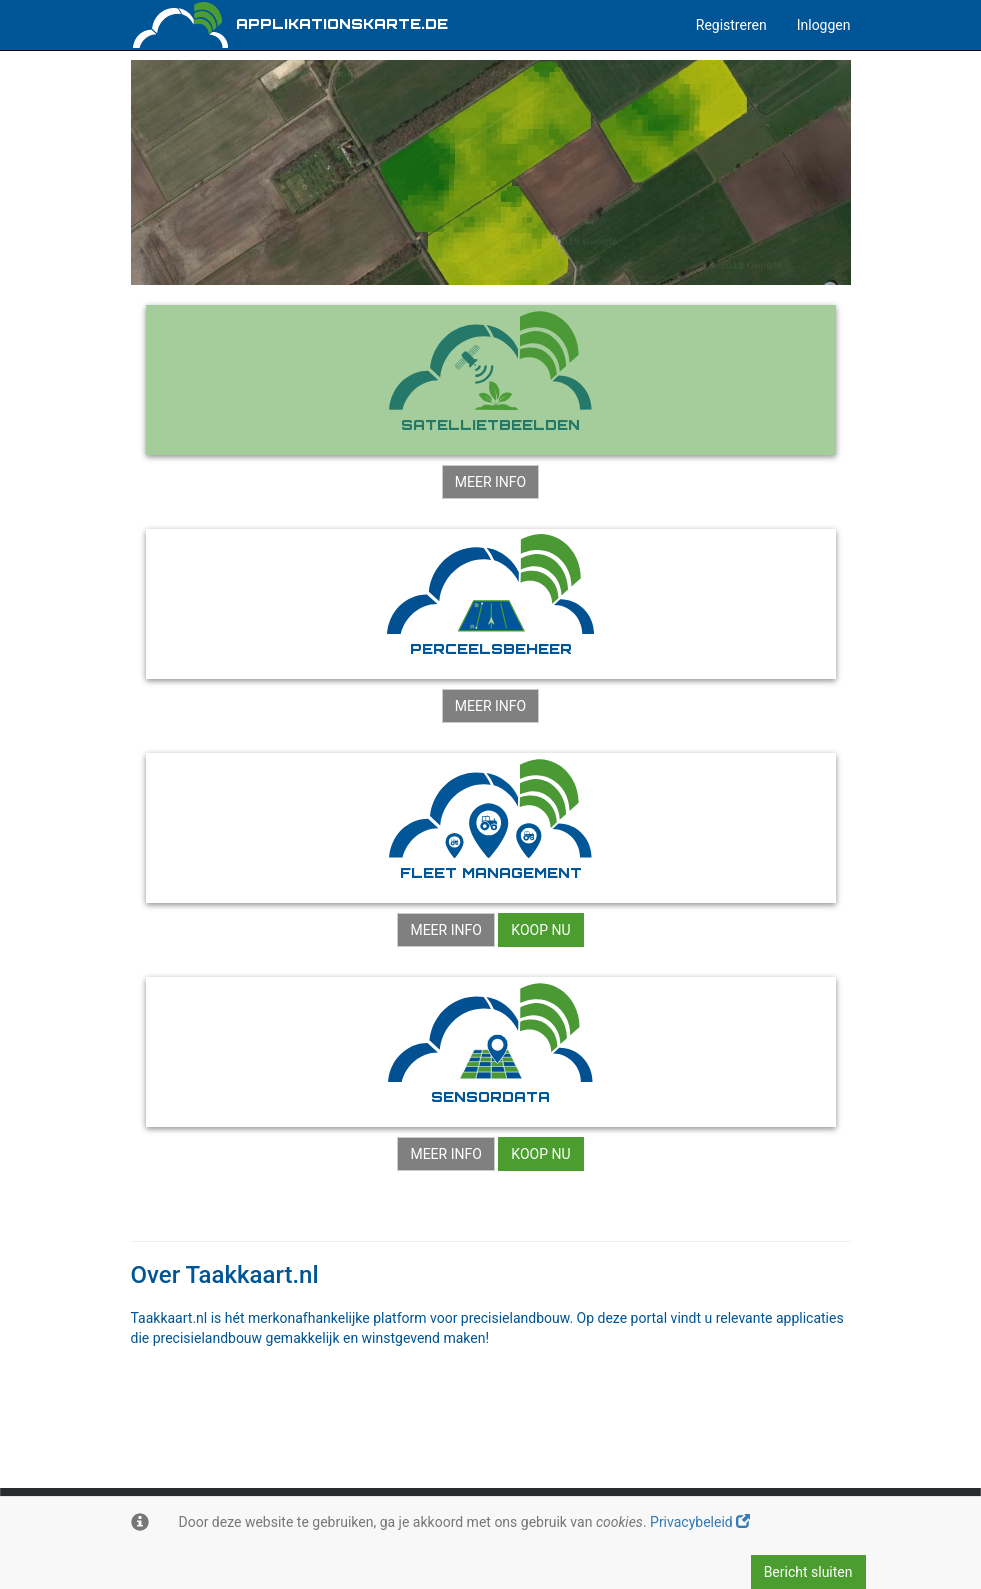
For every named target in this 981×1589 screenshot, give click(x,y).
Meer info (490, 482)
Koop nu (540, 930)
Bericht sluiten (808, 1572)
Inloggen (824, 25)
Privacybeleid (700, 1522)
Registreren (731, 25)
